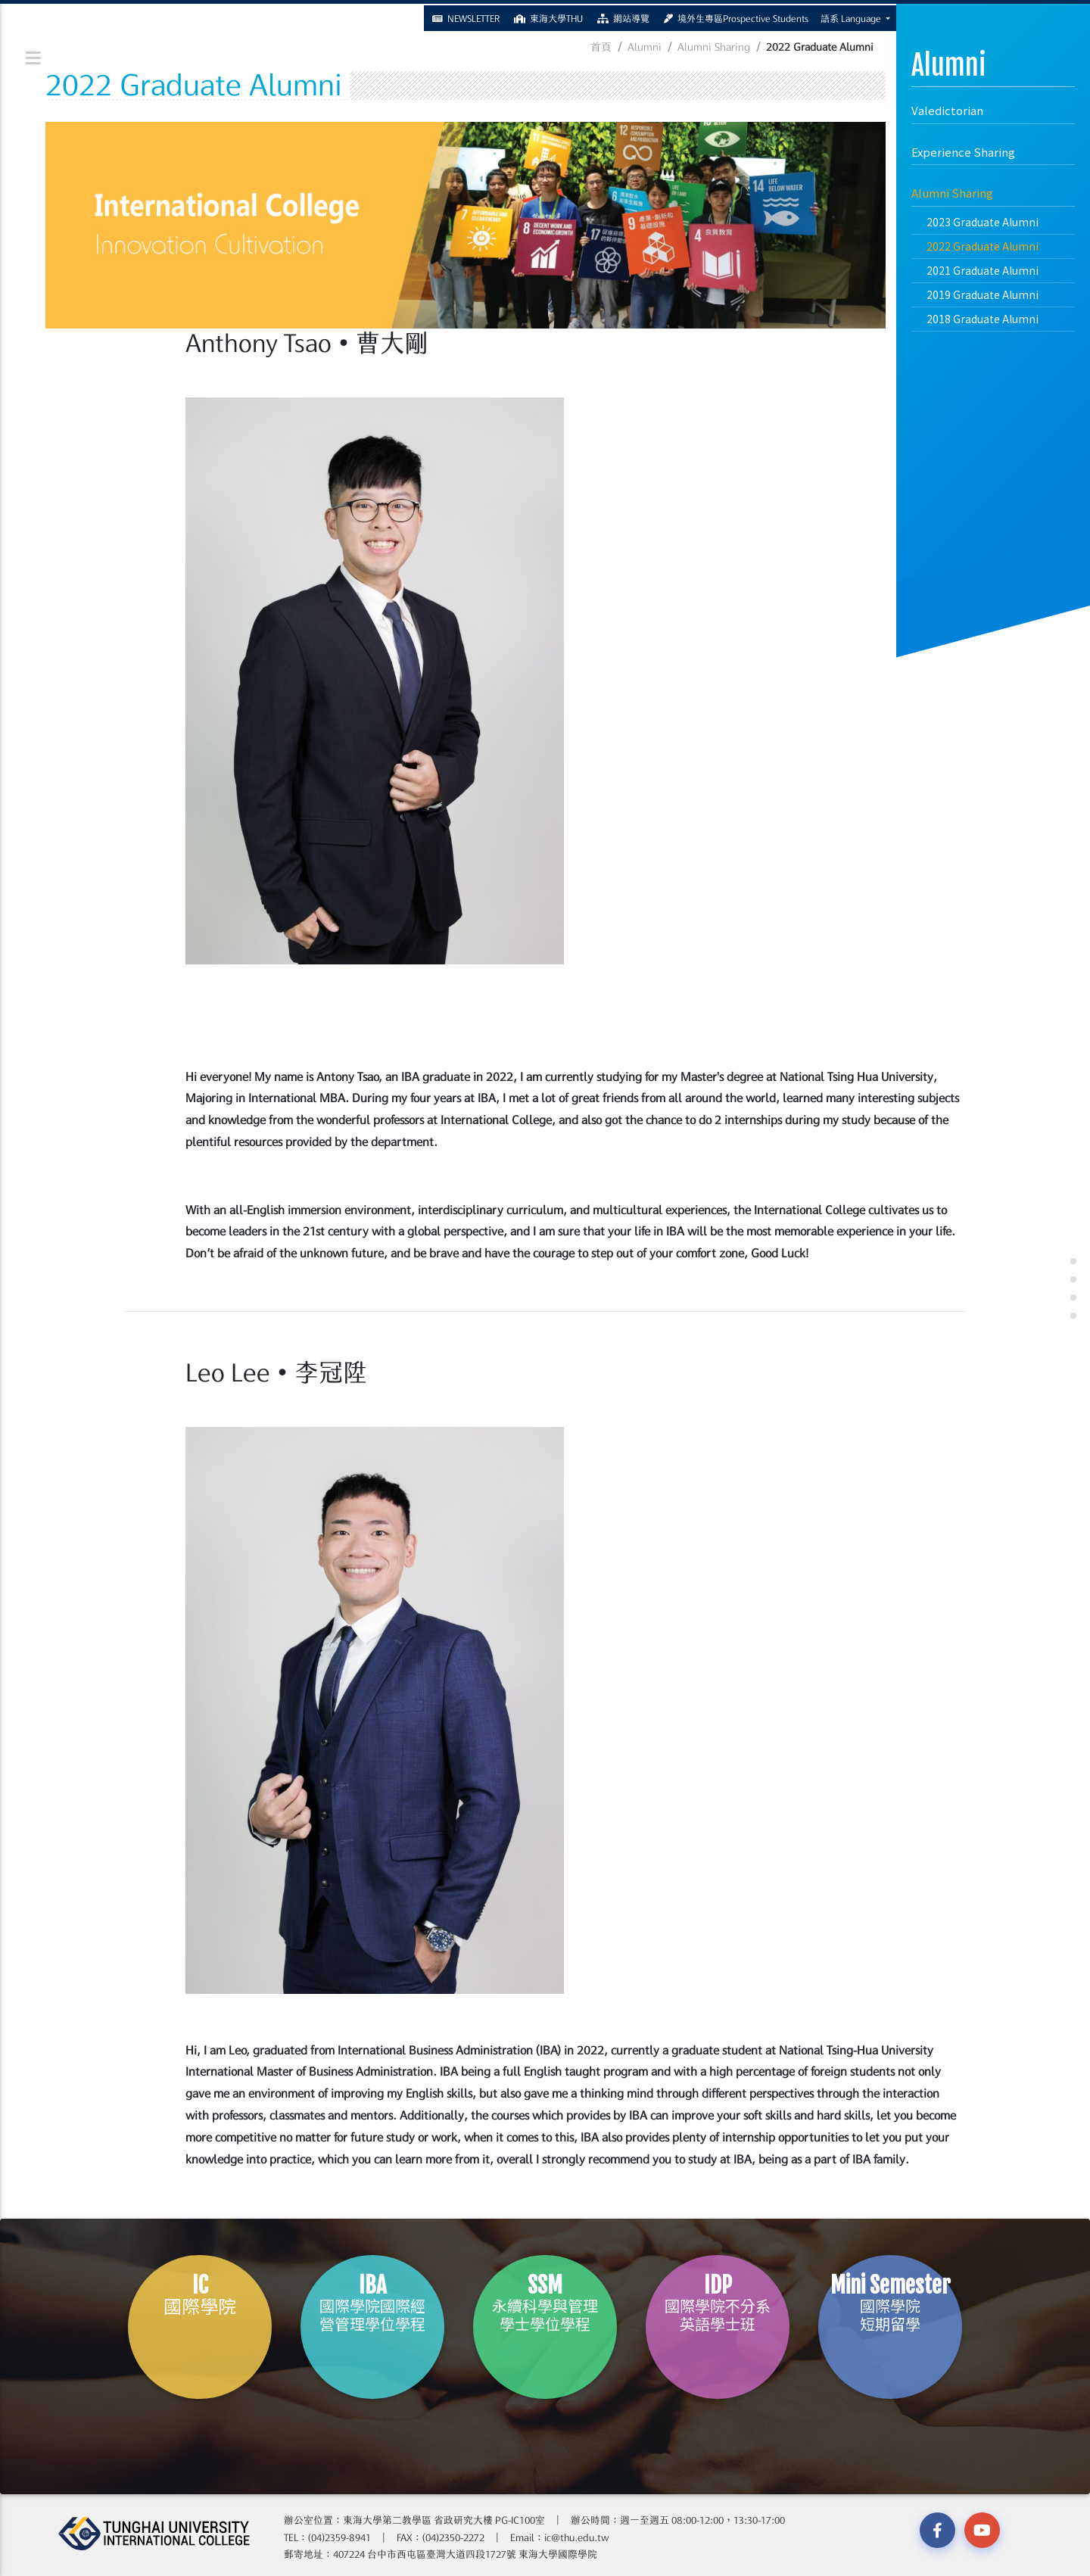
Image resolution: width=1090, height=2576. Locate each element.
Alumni (645, 47)
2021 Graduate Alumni (982, 270)
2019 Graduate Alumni (982, 294)
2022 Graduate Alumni (982, 246)
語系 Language (852, 16)
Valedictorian (947, 110)
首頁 (601, 47)
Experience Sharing (963, 152)
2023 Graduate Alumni (982, 221)
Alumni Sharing (952, 193)
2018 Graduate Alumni (982, 318)
